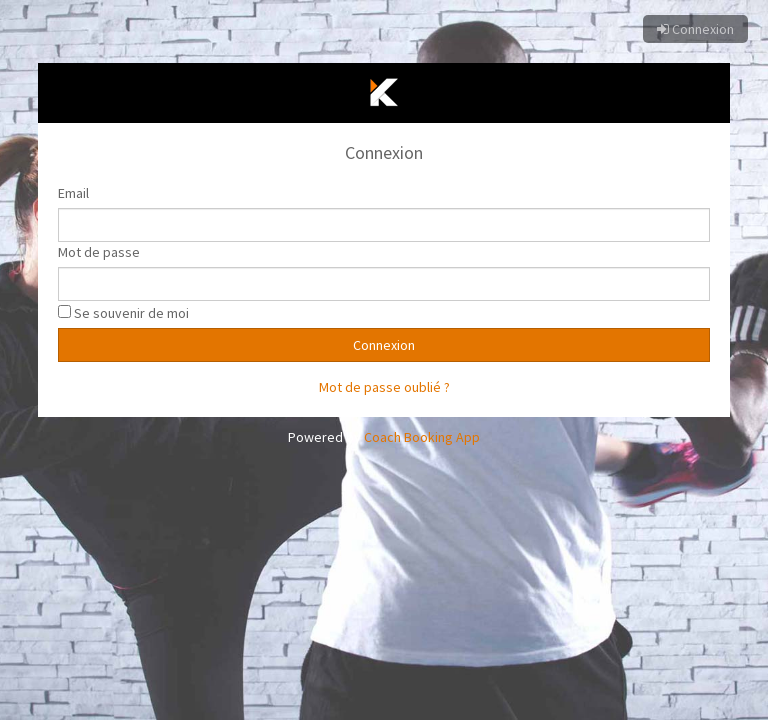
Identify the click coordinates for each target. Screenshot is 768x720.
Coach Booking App (422, 437)
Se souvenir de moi (131, 313)
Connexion (695, 29)
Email (73, 193)
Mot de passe (99, 252)
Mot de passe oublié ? (384, 387)
